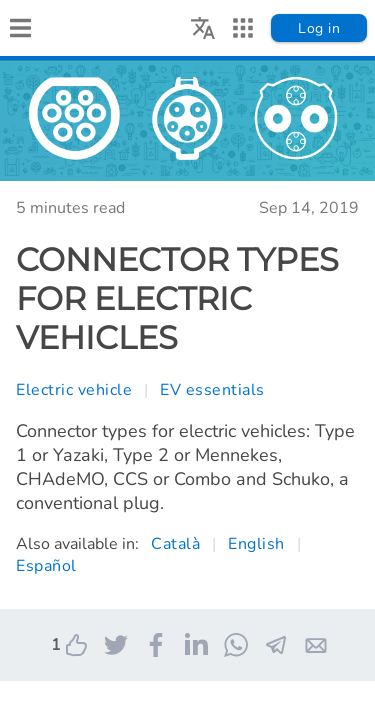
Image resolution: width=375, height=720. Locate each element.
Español (46, 566)
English (256, 544)
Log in (319, 28)
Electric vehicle (74, 390)
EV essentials (212, 390)
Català (175, 544)
